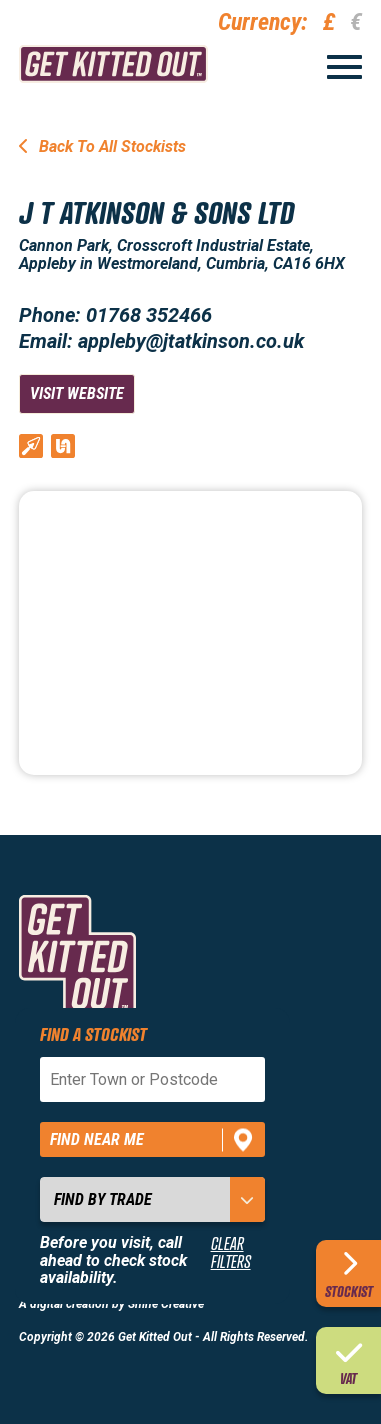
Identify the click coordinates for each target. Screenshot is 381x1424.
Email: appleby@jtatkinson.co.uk (161, 341)
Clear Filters (231, 1252)
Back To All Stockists (102, 146)
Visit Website (77, 393)
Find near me (97, 1139)
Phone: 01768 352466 (115, 315)
